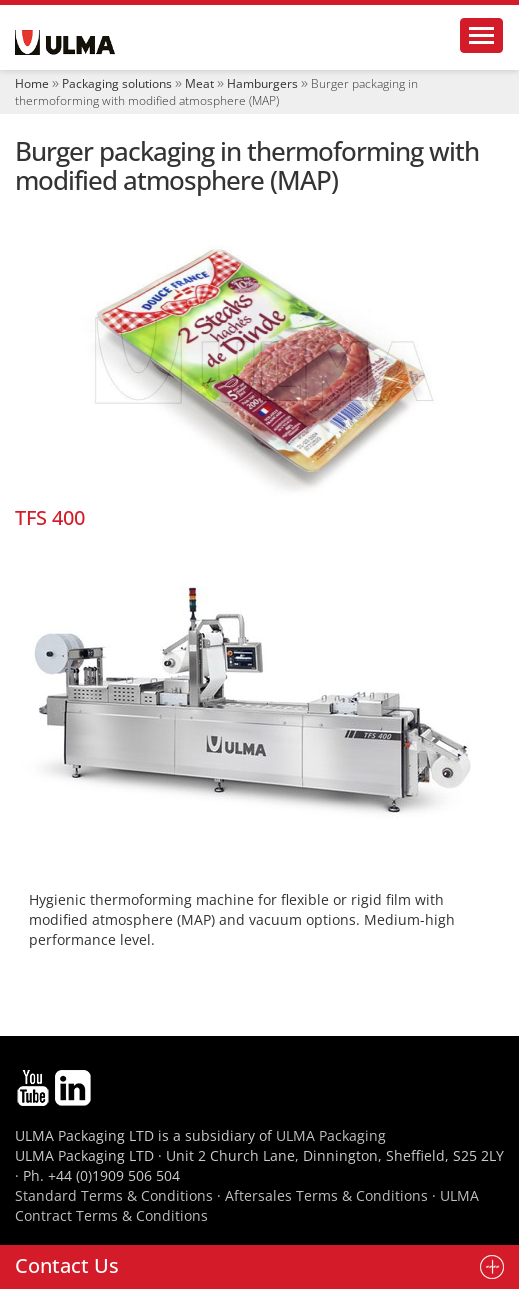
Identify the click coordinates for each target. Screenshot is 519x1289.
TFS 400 (50, 517)
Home (32, 83)
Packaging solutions (117, 83)
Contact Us (67, 1265)
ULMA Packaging (331, 1135)
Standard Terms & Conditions (114, 1195)
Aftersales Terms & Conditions (326, 1195)
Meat (199, 83)
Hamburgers (262, 83)
